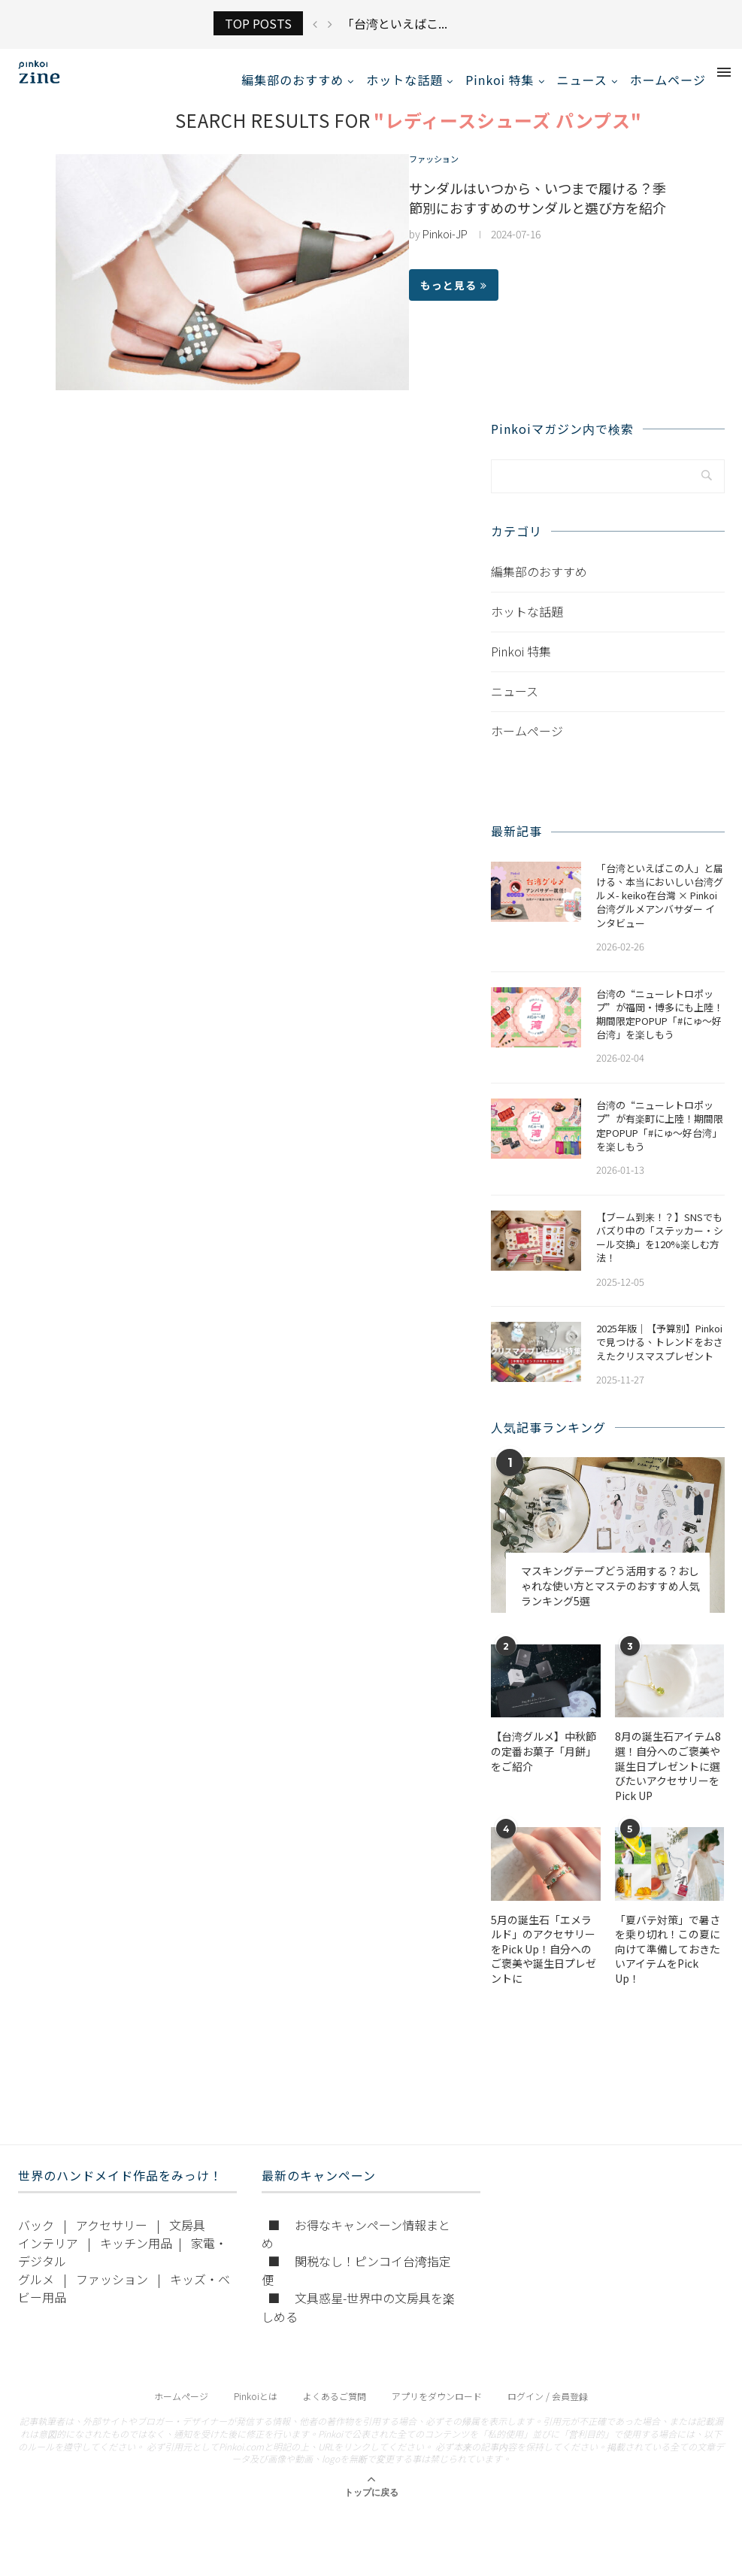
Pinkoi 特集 (499, 80)
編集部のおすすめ (292, 80)
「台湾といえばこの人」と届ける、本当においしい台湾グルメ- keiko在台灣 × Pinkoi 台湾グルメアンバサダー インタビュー (659, 911)
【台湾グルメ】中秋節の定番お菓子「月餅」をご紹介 (543, 1767)
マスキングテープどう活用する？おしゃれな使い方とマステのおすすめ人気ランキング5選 (610, 1601)
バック (36, 2241)
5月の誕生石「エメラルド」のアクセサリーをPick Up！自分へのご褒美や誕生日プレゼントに (543, 1964)
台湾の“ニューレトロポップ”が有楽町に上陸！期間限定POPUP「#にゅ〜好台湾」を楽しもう (659, 1141)
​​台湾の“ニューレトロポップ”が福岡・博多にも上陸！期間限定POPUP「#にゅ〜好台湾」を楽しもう (659, 1030)
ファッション (440, 176)
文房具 (187, 2241)
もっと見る (453, 300)
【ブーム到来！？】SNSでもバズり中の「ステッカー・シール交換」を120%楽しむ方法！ (659, 1253)
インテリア (48, 2259)
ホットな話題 (404, 80)
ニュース (582, 80)
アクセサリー (111, 2241)
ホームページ (668, 80)
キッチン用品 (136, 2259)
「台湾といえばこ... (394, 23)
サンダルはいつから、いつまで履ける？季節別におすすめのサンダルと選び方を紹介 (537, 213)
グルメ (36, 2295)
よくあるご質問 (334, 2411)
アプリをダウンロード (437, 2411)
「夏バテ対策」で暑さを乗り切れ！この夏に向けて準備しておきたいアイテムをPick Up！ (667, 1964)
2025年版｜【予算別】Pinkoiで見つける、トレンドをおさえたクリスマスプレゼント (659, 1358)
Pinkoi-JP (445, 249)
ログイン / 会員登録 (547, 2411)
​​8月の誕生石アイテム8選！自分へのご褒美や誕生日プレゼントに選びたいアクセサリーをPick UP (668, 1781)
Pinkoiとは (255, 2411)
